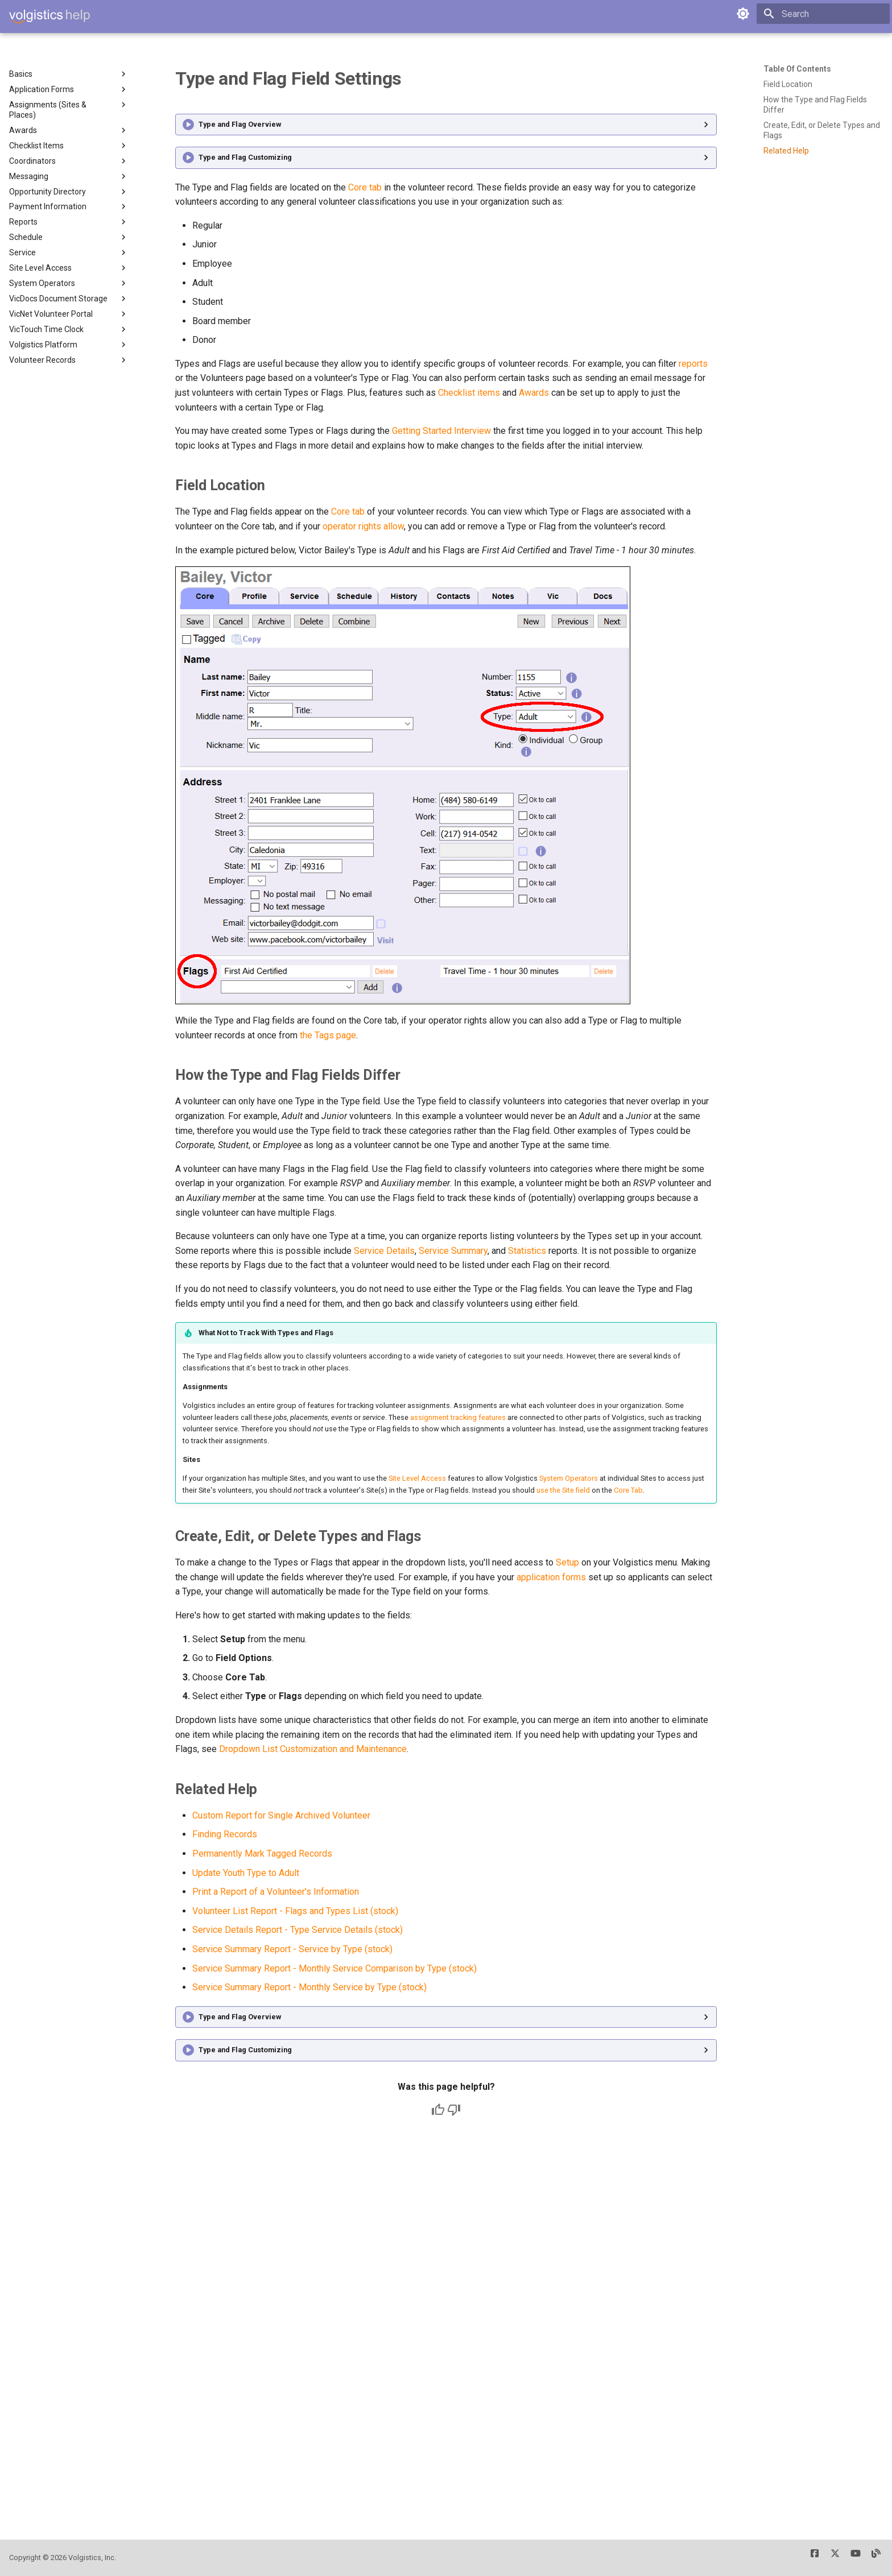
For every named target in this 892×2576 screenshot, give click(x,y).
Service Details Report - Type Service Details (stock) (297, 1929)
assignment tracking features (458, 1417)
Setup (567, 1562)
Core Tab (628, 1490)
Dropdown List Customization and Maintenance (313, 1748)
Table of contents (797, 68)
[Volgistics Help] (49, 16)
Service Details (384, 1250)
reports (693, 363)
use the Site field (563, 1490)
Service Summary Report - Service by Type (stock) (292, 1949)
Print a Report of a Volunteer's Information (275, 1891)
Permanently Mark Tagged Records (262, 1853)
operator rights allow (363, 526)
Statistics (527, 1250)
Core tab (365, 187)
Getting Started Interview (441, 430)
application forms (551, 1577)
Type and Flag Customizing (245, 157)
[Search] (823, 13)
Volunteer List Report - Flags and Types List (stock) (295, 1911)
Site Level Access (417, 1478)
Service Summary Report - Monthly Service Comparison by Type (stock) (334, 1968)
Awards (534, 392)
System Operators (568, 1478)
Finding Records (224, 1834)
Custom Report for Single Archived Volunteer (281, 1815)
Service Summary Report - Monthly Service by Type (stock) (309, 1987)
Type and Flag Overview (240, 124)
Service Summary (453, 1250)
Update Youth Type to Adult (245, 1872)
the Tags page (328, 1035)
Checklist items (469, 392)
